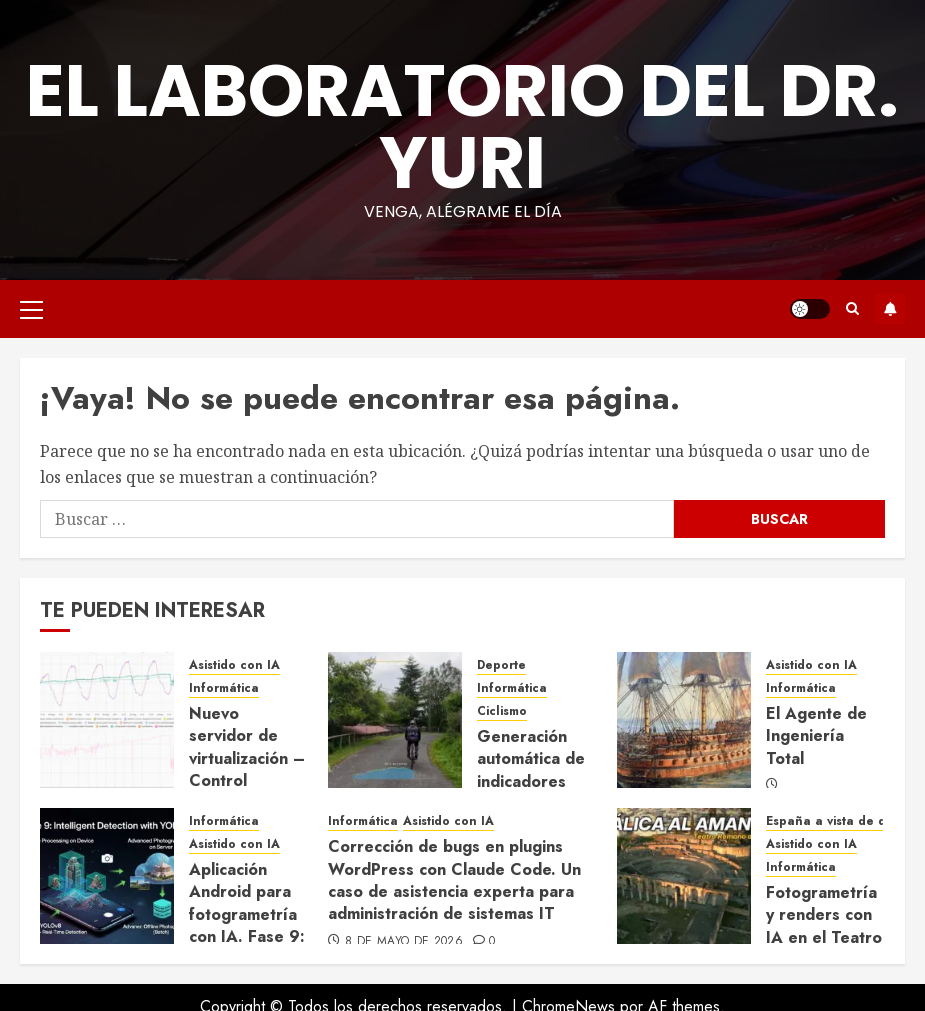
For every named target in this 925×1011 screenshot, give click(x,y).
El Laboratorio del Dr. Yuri (462, 126)
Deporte (501, 665)
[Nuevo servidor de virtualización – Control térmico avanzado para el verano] (107, 720)
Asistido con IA (234, 665)
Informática (224, 688)
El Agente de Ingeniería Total (816, 736)
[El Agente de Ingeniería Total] (684, 720)
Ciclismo (502, 711)
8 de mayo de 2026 (404, 942)
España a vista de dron (836, 821)
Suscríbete (890, 309)
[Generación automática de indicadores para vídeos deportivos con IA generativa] (395, 720)
